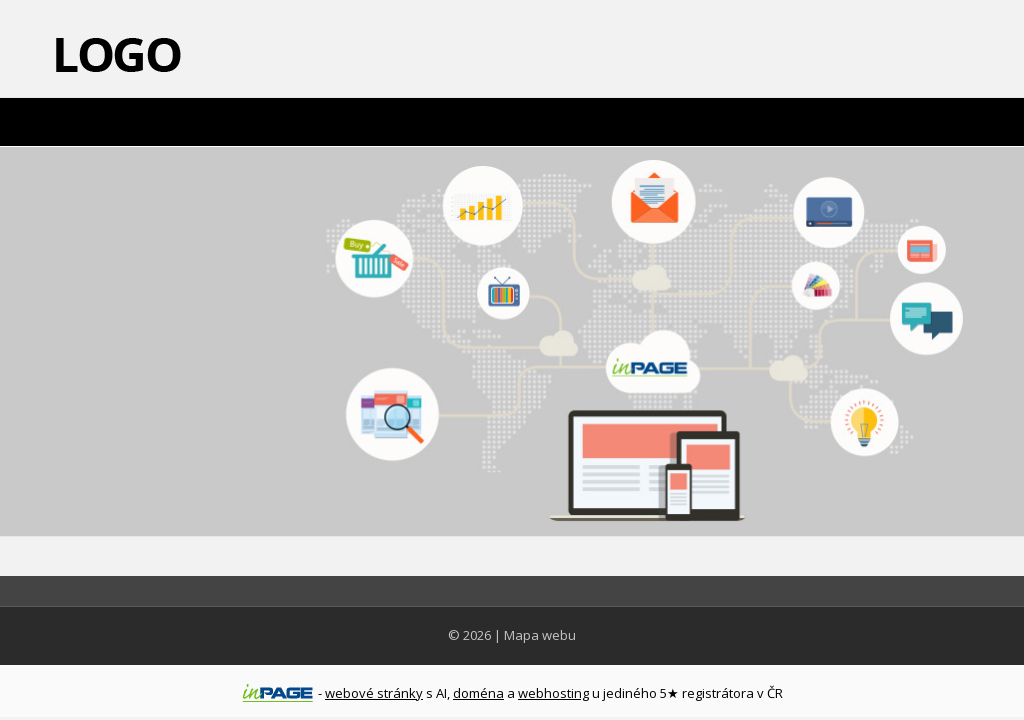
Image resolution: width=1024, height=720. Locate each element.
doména (478, 693)
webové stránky (374, 693)
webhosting (553, 693)
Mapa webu (540, 635)
